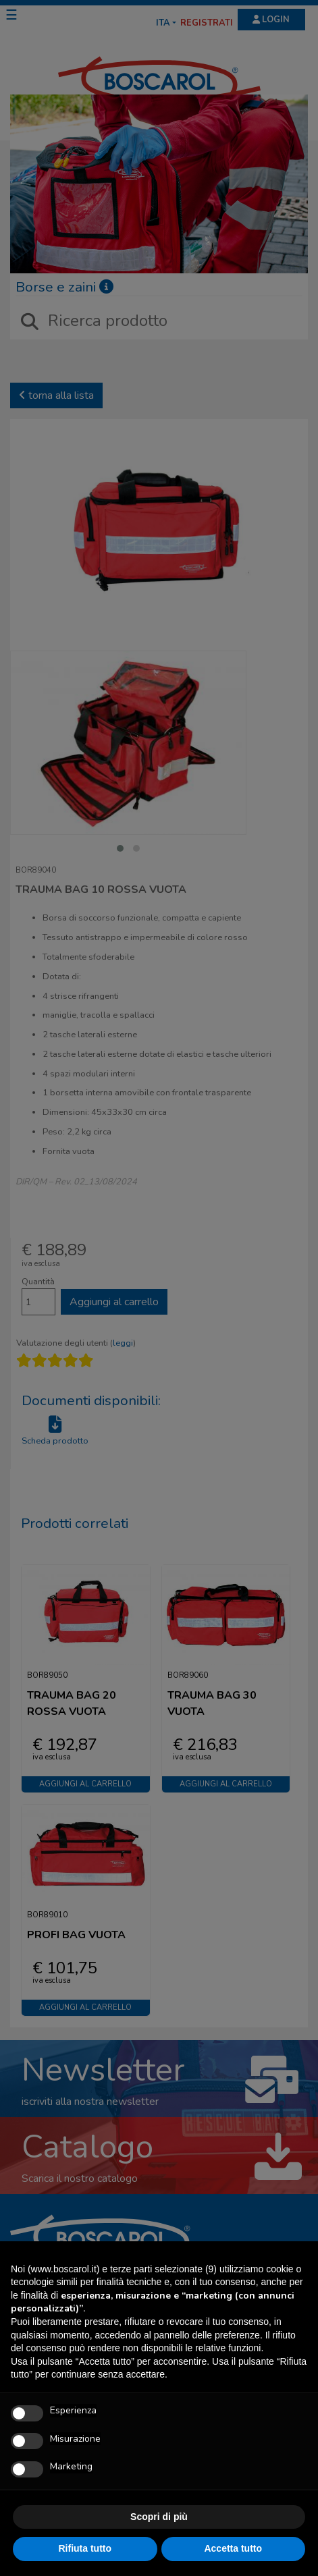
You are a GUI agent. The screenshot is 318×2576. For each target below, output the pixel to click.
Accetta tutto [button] (233, 2548)
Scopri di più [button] (159, 2516)
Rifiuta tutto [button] (84, 2548)
